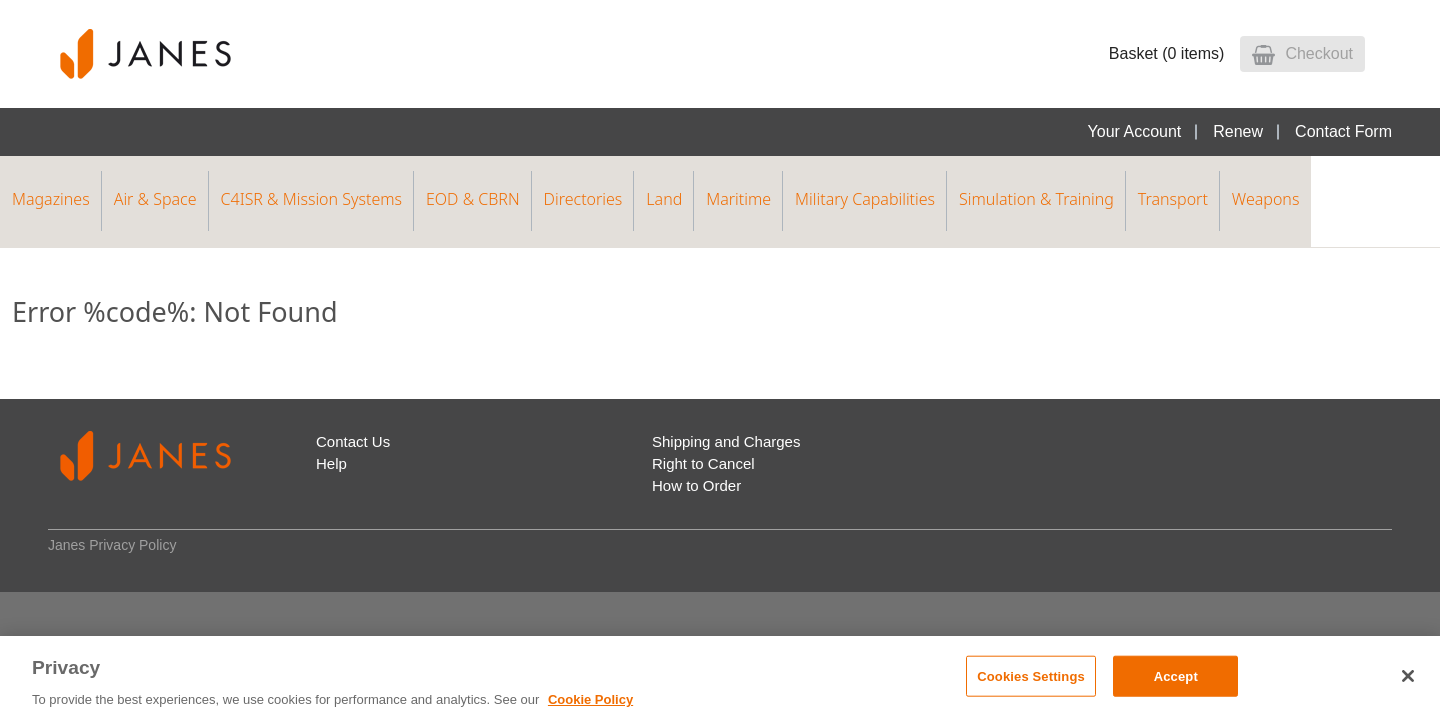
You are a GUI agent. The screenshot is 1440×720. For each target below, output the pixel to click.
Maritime (738, 199)
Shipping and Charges (726, 441)
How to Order (696, 485)
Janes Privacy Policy (112, 545)
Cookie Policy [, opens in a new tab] (590, 699)
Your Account (1135, 131)
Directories (583, 199)
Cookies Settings (1031, 675)
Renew (1238, 131)
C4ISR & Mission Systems (311, 199)
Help (331, 463)
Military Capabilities (865, 199)
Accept (1176, 675)
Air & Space (155, 199)
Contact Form (1343, 131)
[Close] (1408, 676)
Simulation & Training (1036, 199)
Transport (1173, 199)
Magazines (51, 199)
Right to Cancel (703, 463)
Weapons (1266, 199)
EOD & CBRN (473, 199)
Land (664, 199)
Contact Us (353, 441)
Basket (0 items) (1167, 53)
